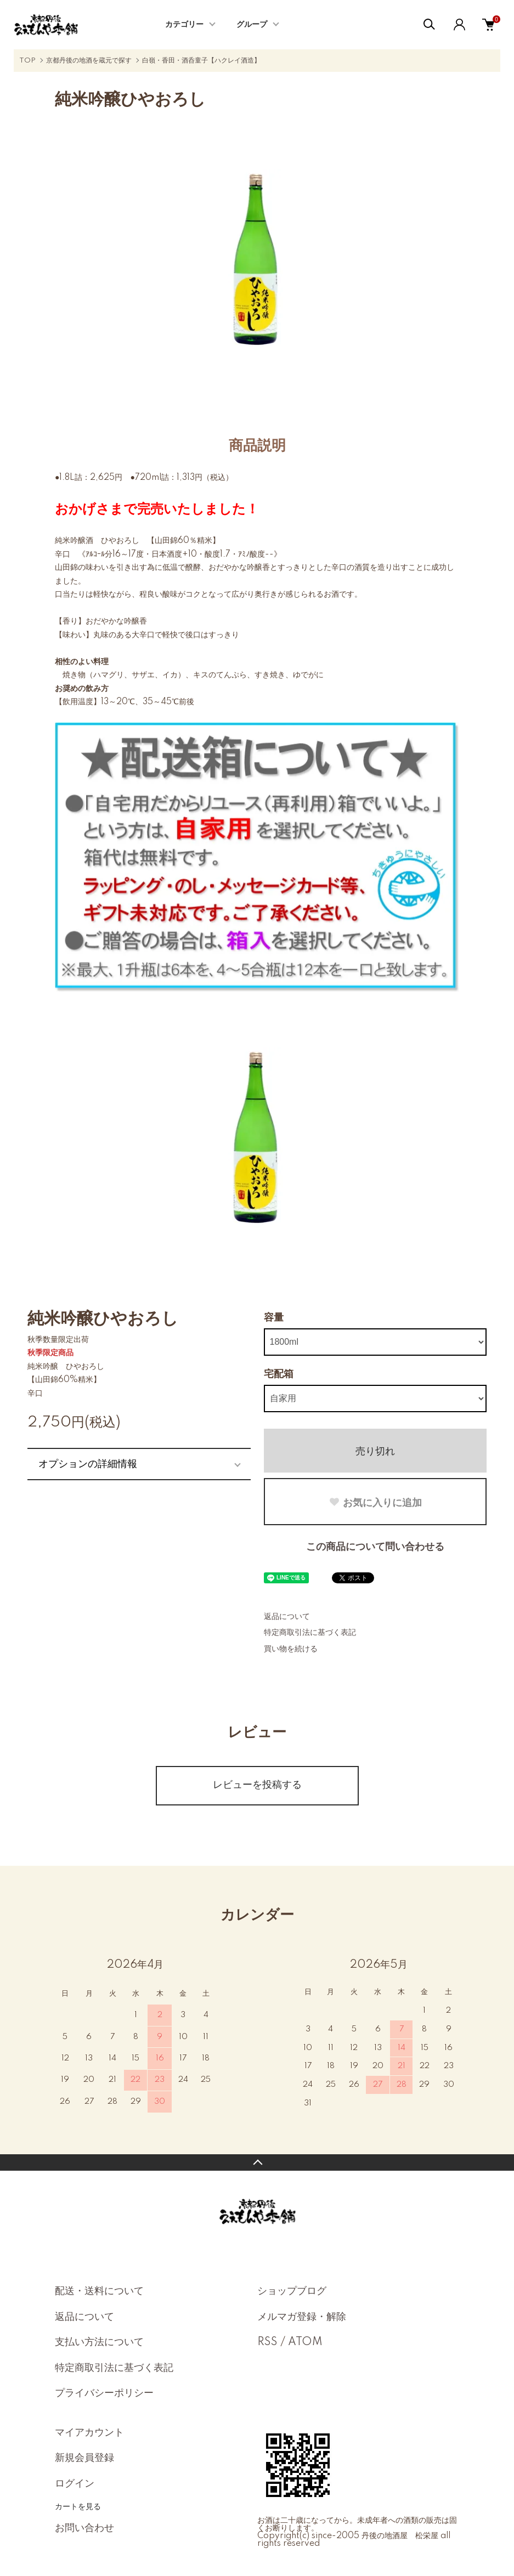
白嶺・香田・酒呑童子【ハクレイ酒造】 (201, 60)
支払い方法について (99, 2342)
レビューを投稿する (257, 1785)
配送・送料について (99, 2291)
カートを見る (78, 2506)
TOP (27, 60)
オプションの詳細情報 (87, 1463)
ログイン (74, 2483)
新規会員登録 (84, 2458)
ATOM (305, 2342)
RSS (267, 2342)
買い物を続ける (291, 1649)
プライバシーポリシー (104, 2393)
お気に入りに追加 (375, 1502)
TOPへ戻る (257, 2162)
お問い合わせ (84, 2528)
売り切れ (375, 1451)
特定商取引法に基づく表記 (310, 1632)
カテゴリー (184, 24)
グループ (251, 24)
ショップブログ (291, 2291)
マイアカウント (89, 2432)
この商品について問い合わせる (375, 1547)
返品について (287, 1616)
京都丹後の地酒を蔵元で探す (89, 60)
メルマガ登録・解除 (301, 2317)
